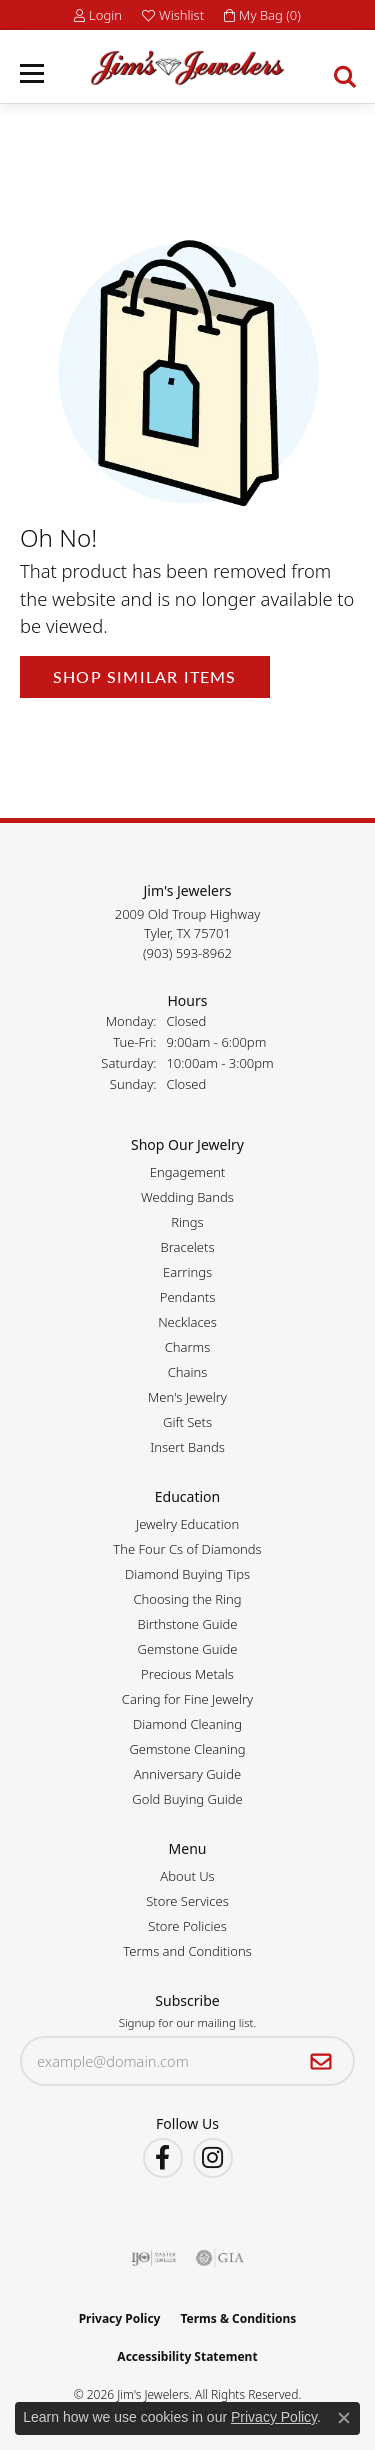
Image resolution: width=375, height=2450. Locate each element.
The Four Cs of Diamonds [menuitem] (187, 1549)
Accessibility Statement (187, 2356)
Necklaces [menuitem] (187, 1322)
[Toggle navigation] (32, 73)
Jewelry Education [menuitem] (187, 1524)
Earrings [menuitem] (187, 1272)
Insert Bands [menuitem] (187, 1447)
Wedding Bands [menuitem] (187, 1197)
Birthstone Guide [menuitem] (187, 1624)
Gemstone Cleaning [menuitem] (187, 1749)
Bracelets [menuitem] (187, 1247)
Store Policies (187, 1926)
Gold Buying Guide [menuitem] (187, 1799)
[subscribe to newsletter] (321, 2061)
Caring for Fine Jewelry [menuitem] (187, 1699)
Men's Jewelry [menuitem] (187, 1397)
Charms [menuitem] (188, 1347)
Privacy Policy (120, 2318)
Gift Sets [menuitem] (187, 1422)
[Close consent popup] (344, 2418)
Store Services (187, 1901)
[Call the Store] (187, 953)
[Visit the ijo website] (153, 2258)
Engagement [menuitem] (188, 1172)
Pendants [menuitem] (188, 1297)
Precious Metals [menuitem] (187, 1674)
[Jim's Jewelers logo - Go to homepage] (187, 68)
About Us (187, 1876)
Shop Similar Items (145, 676)
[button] (98, 15)
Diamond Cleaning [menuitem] (187, 1724)
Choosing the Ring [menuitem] (187, 1599)
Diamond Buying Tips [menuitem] (187, 1574)
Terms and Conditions (187, 1951)
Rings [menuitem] (187, 1222)
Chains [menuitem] (188, 1372)
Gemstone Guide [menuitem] (188, 1649)
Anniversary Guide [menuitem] (188, 1774)
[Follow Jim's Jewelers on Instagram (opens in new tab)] (213, 2158)
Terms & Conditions (238, 2318)
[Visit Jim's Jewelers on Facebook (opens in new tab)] (163, 2158)
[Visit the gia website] (220, 2258)
